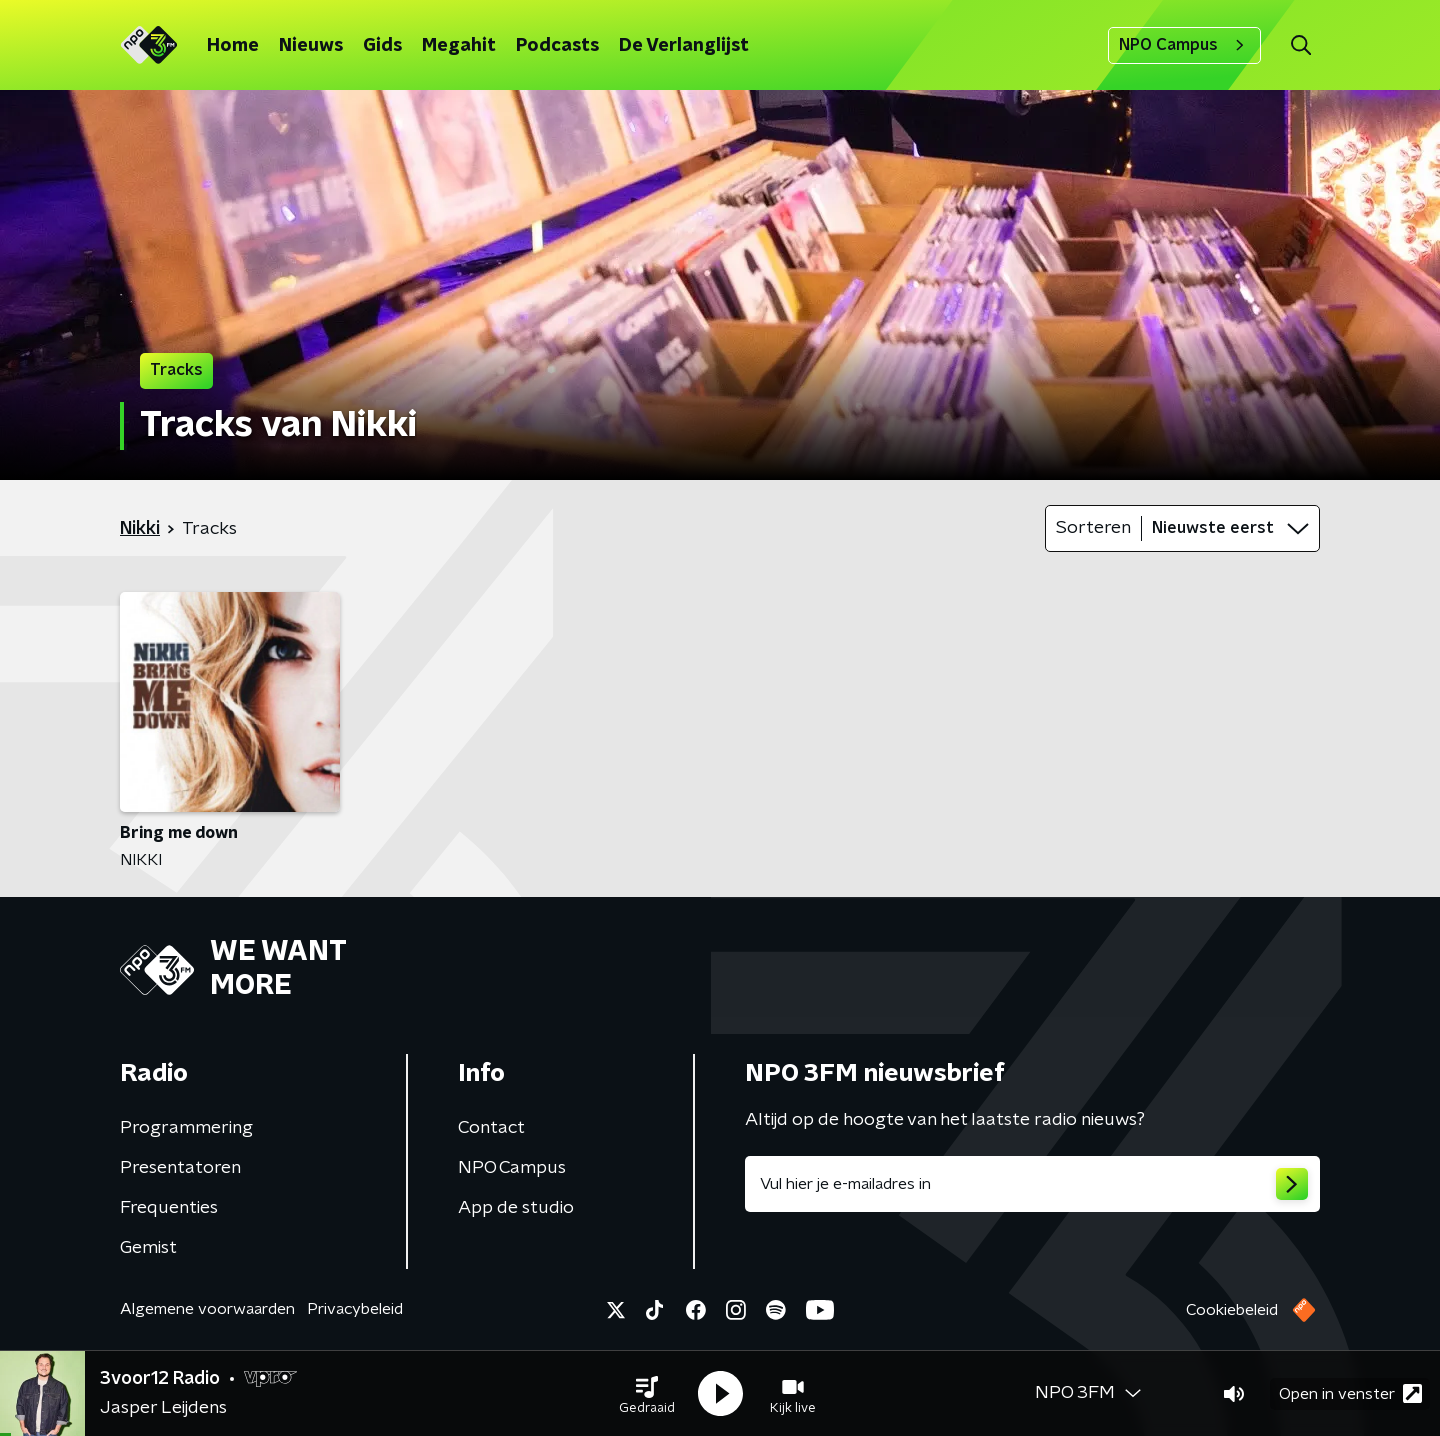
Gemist (148, 1248)
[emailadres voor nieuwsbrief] (1032, 1184)
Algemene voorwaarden (207, 1309)
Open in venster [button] (1350, 1393)
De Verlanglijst (684, 46)
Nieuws (311, 46)
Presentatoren (180, 1168)
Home (233, 46)
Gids (382, 46)
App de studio (516, 1208)
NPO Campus (1184, 45)
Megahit (459, 46)
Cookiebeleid (1232, 1310)
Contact (491, 1128)
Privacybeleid (355, 1309)
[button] (647, 1394)
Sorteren (1093, 528)
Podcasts (557, 46)
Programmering (186, 1128)
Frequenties (169, 1208)
